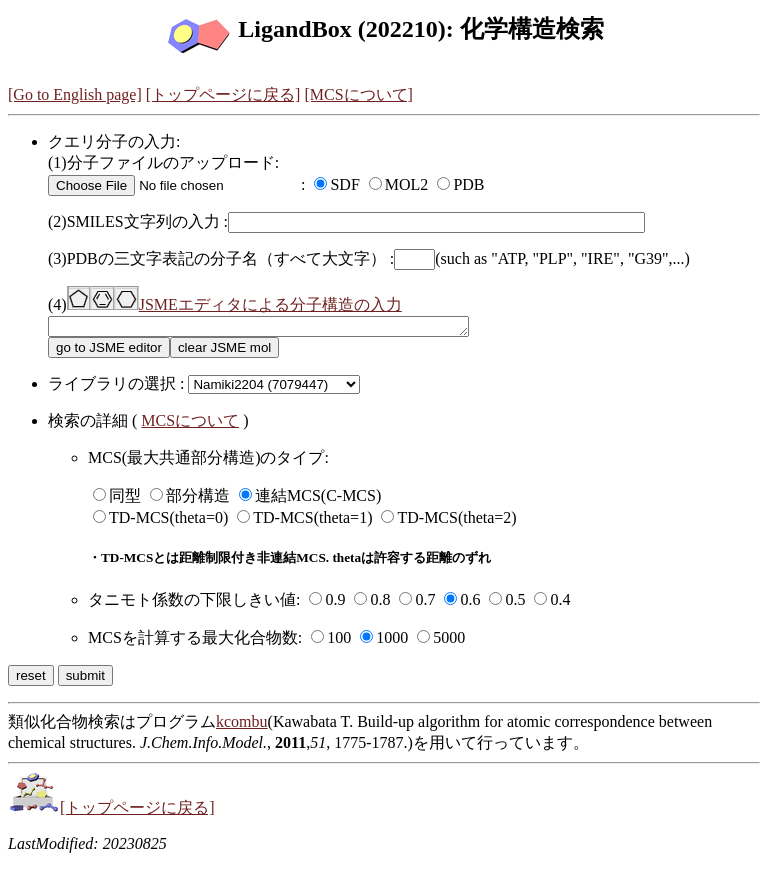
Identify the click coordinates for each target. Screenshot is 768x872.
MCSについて (190, 423)
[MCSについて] (358, 94)
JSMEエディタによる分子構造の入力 (234, 304)
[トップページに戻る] (223, 94)
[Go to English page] (75, 94)
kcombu (242, 724)
